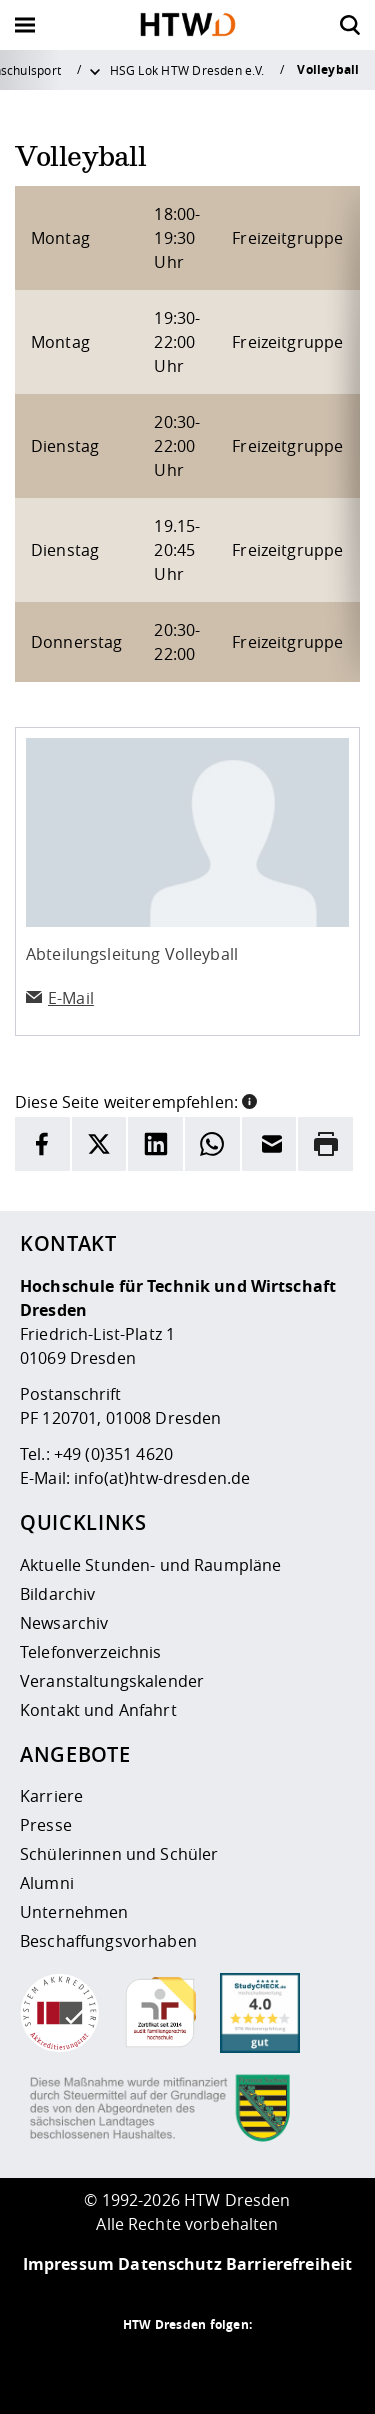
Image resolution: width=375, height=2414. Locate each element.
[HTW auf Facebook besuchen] (228, 2364)
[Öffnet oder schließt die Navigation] (25, 25)
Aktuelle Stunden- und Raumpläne (150, 1565)
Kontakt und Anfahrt (98, 1710)
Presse (46, 1825)
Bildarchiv (57, 1594)
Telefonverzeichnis (91, 1652)
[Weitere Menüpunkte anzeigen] (95, 70)
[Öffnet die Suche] (350, 25)
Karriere (51, 1796)
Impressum (68, 2264)
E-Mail (71, 998)
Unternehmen (74, 1912)
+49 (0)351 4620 (113, 1454)
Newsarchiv (64, 1623)
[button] (249, 1100)
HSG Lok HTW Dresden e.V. (187, 70)
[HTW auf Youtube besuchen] (268, 2364)
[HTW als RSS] (108, 2364)
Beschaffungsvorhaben (108, 1941)
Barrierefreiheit (289, 2264)
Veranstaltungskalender (112, 1681)
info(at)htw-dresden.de (162, 1478)
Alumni (47, 1883)
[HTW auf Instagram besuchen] (148, 2364)
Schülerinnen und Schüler (119, 1854)
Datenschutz (170, 2264)
